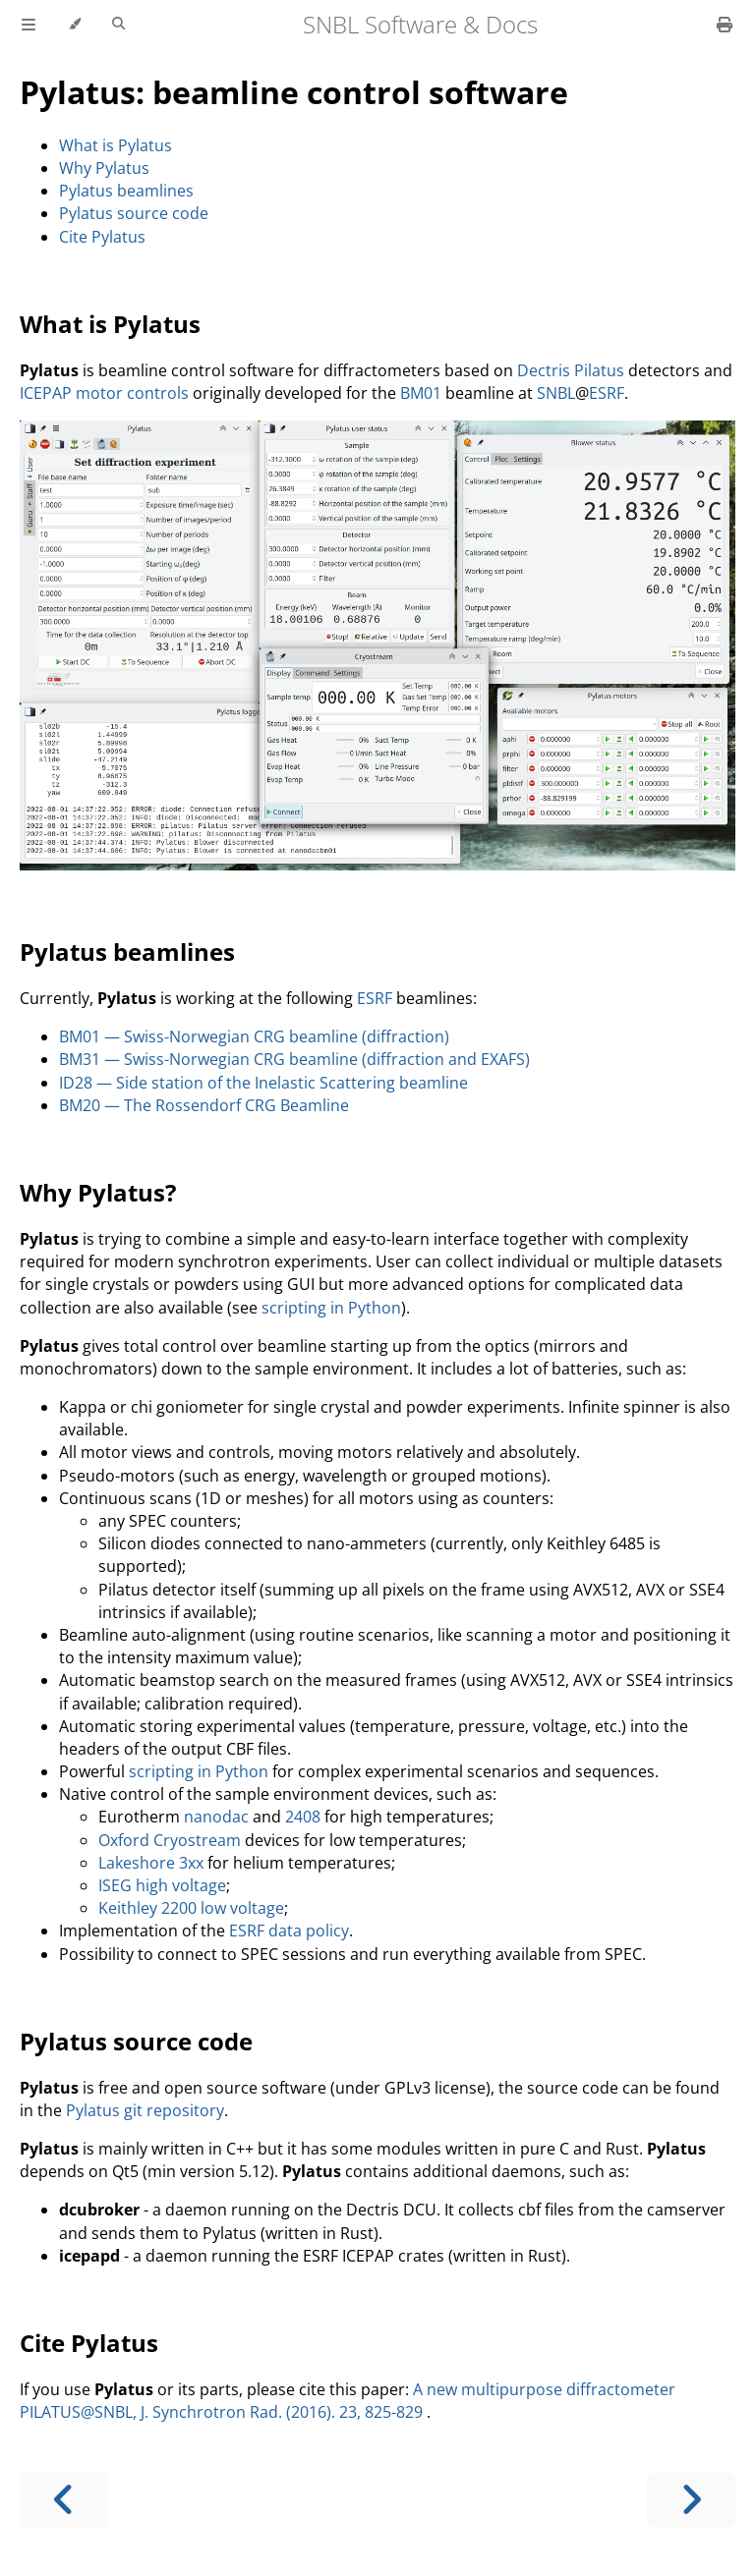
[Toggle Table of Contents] (28, 24)
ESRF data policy (289, 1930)
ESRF (606, 393)
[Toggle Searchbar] (118, 24)
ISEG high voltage (162, 1885)
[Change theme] (74, 24)
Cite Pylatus (102, 237)
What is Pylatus (115, 145)
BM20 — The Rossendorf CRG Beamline (204, 1105)
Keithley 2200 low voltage (191, 1908)
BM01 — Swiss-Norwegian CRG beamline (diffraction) (254, 1036)
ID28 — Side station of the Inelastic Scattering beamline (263, 1082)
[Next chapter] (691, 2500)
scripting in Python (331, 1307)
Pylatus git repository (145, 2110)
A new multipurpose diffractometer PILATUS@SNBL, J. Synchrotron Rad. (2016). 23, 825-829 (347, 2401)
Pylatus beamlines (126, 190)
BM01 (420, 393)
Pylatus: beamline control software (294, 92)
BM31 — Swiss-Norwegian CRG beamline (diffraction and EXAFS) (294, 1059)
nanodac (216, 1816)
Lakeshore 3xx (150, 1863)
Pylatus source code (133, 213)
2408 (302, 1816)
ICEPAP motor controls (104, 393)
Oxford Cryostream (169, 1840)
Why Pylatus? (98, 1192)
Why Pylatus (104, 168)
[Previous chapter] (64, 2500)
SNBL (556, 393)
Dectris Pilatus (570, 370)
